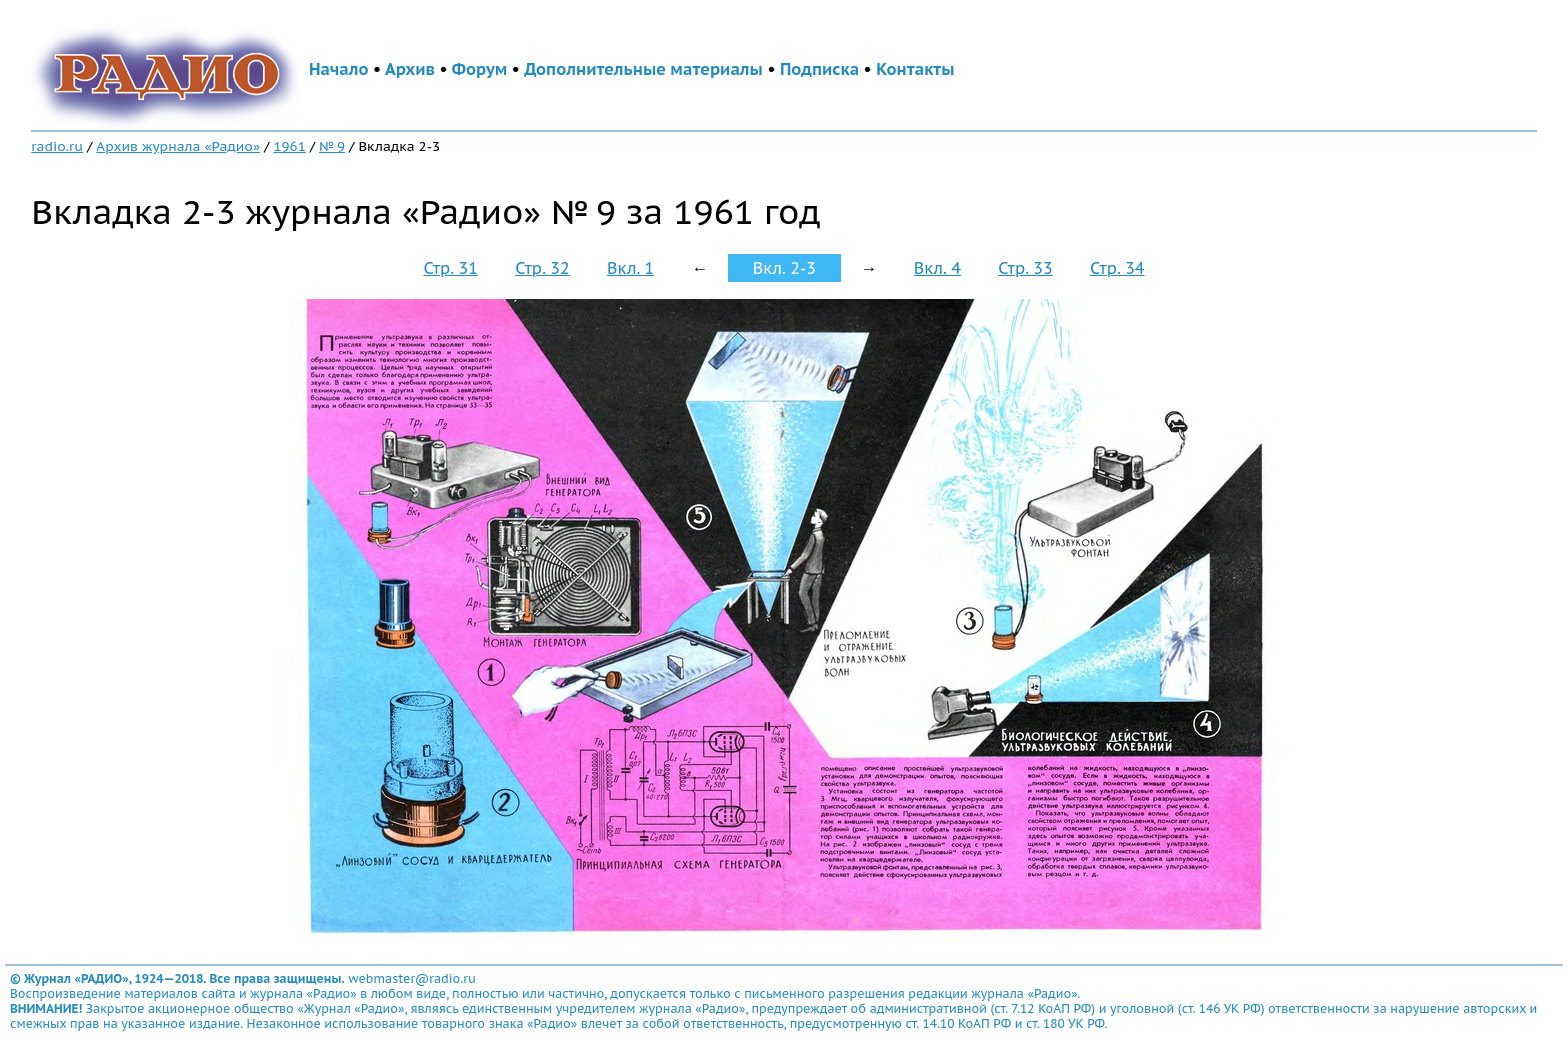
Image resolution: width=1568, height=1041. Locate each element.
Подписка (819, 69)
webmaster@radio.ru (412, 978)
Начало (339, 69)
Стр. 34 (1117, 268)
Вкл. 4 (937, 268)
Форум (480, 69)
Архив (410, 69)
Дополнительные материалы (643, 69)
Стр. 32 (542, 268)
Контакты (915, 69)
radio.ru (57, 146)
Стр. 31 (450, 268)
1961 (289, 146)
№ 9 (332, 146)
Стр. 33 (1025, 268)
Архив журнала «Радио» (178, 146)
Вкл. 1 (630, 268)
